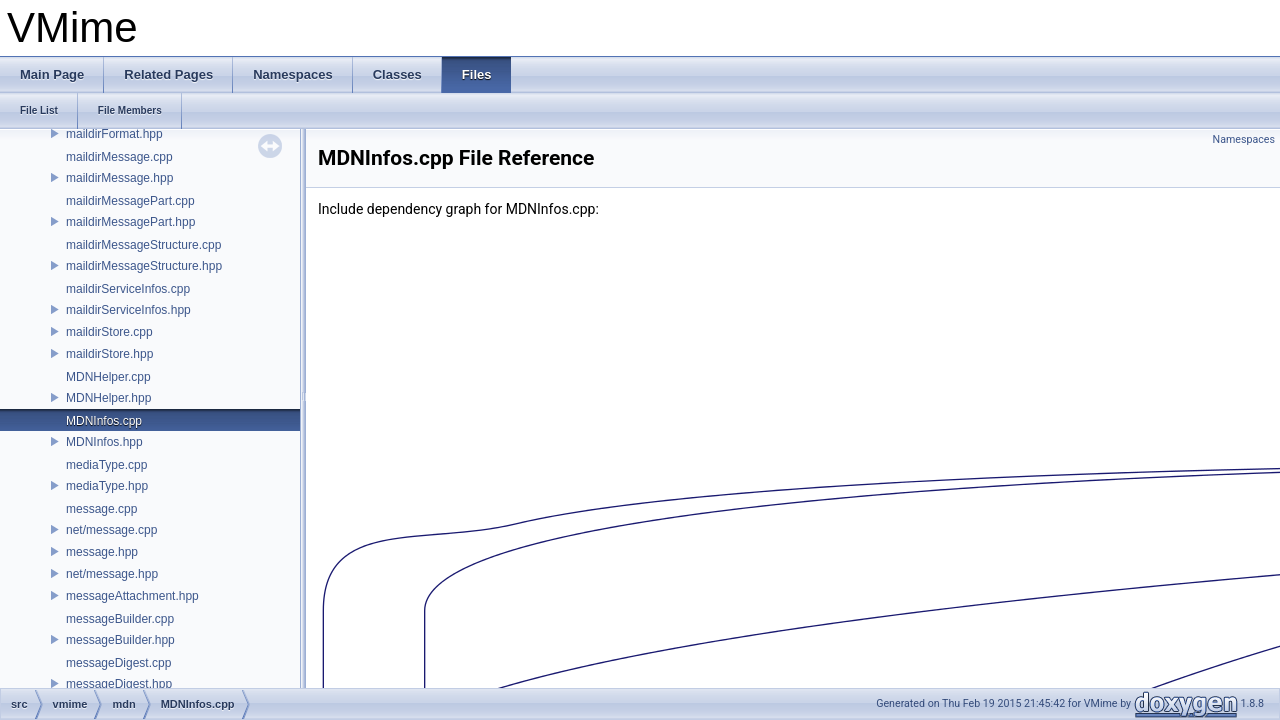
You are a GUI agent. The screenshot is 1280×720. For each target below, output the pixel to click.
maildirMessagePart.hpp (130, 222)
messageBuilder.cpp (120, 619)
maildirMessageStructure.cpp (143, 245)
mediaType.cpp (106, 465)
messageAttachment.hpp (132, 596)
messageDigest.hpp (119, 684)
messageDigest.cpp (118, 663)
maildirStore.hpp (109, 354)
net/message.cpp (111, 530)
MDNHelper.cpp (108, 377)
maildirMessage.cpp (119, 157)
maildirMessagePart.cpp (130, 201)
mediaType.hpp (107, 486)
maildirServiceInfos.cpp (128, 289)
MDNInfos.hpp (104, 442)
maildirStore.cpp (109, 332)
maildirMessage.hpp (119, 178)
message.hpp (102, 552)
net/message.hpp (112, 574)
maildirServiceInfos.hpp (128, 310)
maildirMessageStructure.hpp (144, 266)
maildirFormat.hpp (114, 134)
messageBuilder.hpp (120, 640)
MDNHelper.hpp (108, 398)
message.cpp (101, 509)
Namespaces (1244, 139)
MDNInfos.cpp (104, 421)
